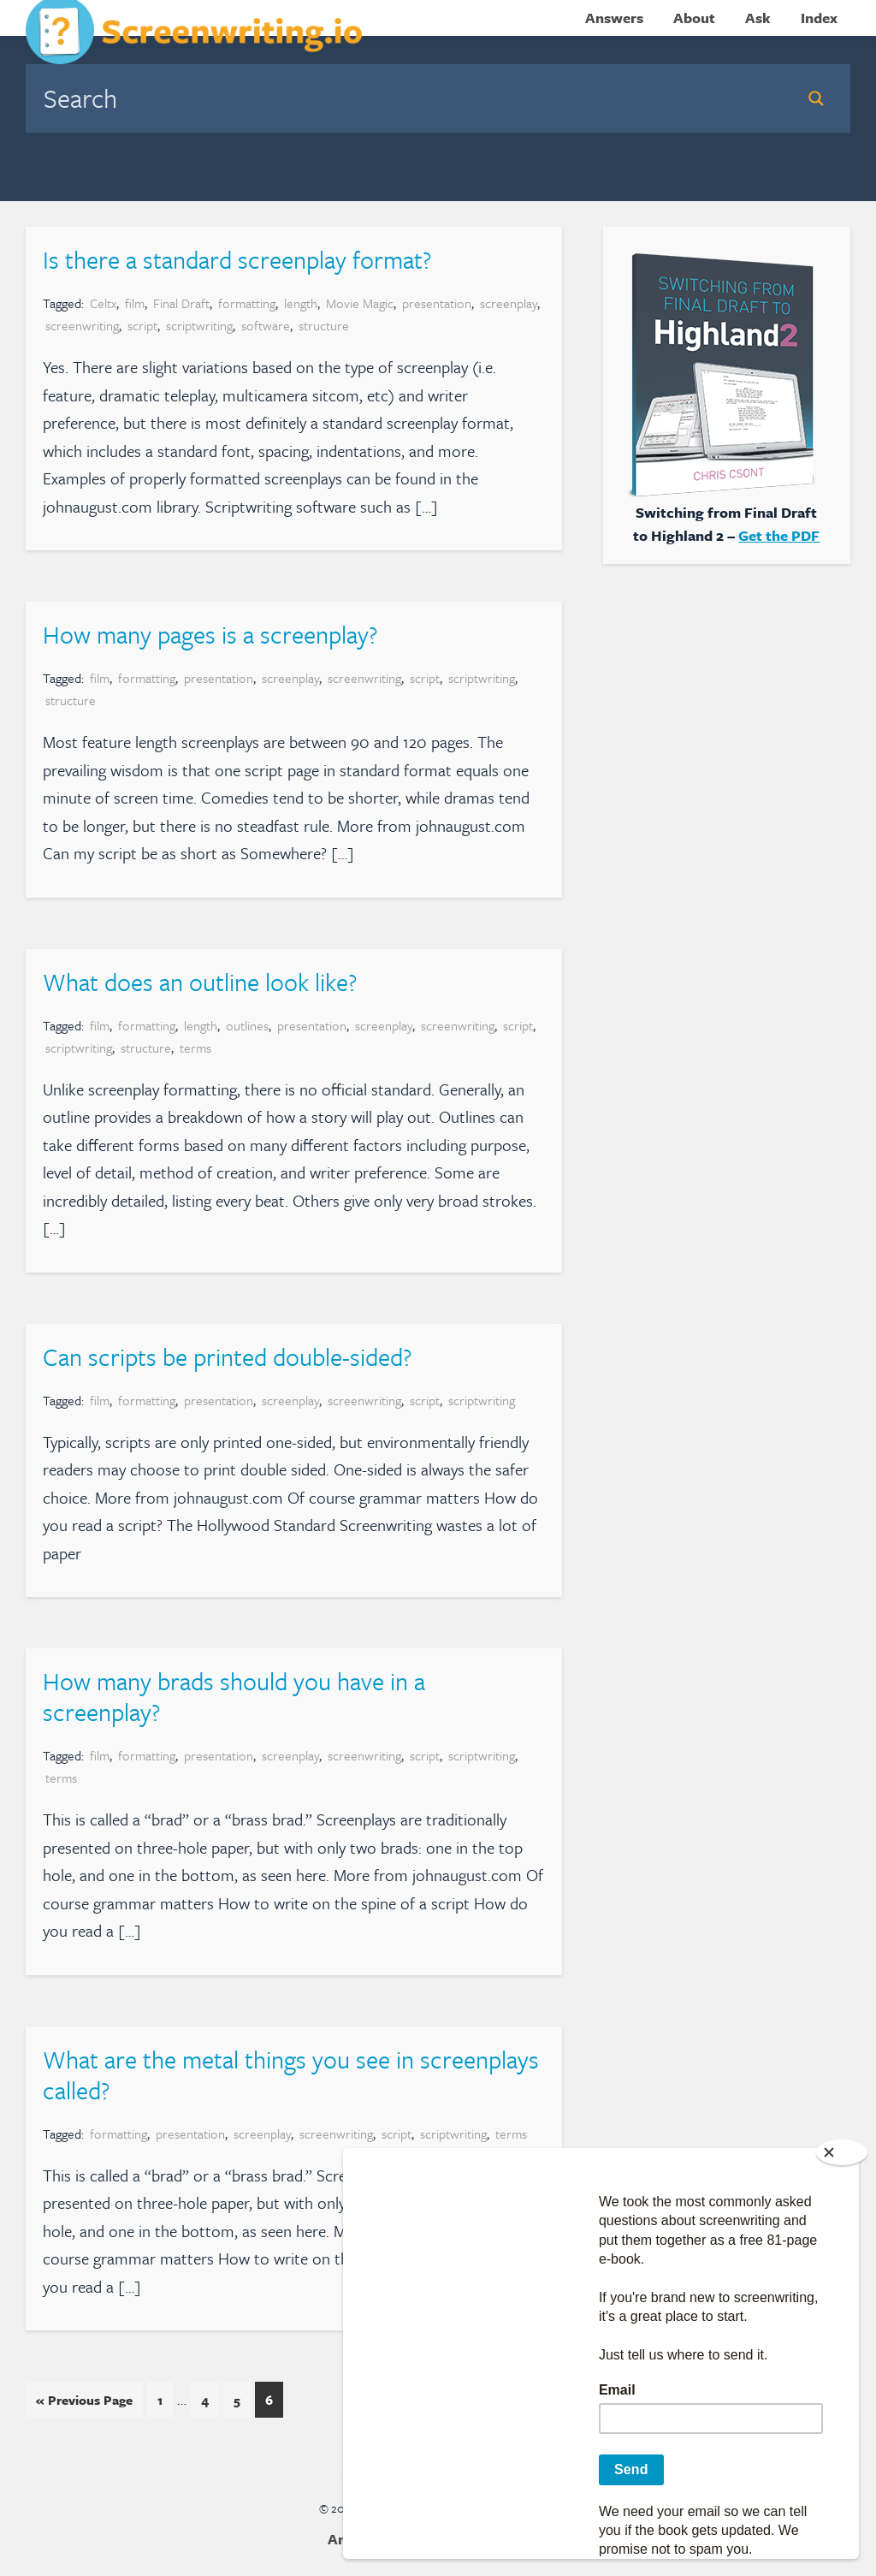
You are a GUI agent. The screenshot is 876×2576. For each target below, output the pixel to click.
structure (324, 325)
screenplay (508, 303)
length (300, 303)
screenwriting (82, 325)
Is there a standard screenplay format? (237, 259)
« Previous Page (84, 2403)
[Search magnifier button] (816, 98)
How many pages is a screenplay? (210, 634)
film (135, 303)
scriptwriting (199, 325)
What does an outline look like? (200, 982)
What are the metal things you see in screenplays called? (291, 2074)
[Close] (841, 2152)
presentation (436, 303)
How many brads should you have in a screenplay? (234, 1696)
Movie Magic (360, 303)
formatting (246, 303)
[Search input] (409, 97)
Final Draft (181, 303)
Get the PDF (779, 535)
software (265, 325)
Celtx (103, 303)
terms (195, 1047)
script (142, 325)
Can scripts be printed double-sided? (227, 1356)
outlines (247, 1025)
